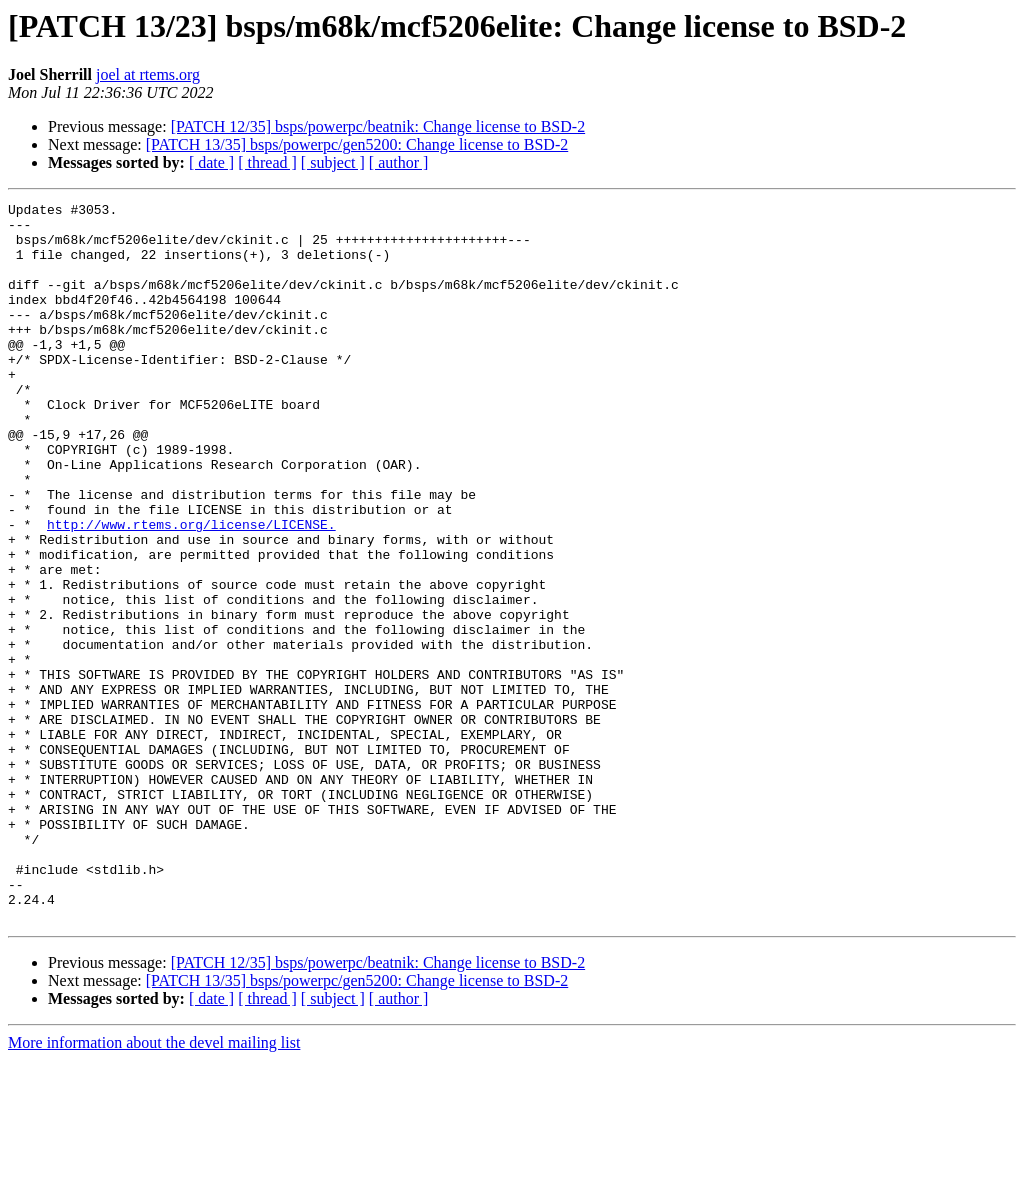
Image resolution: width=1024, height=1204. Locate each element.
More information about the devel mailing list (154, 1186)
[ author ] (399, 162)
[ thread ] (267, 162)
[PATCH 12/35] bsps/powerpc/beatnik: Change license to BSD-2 (378, 126)
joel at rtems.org (148, 74)
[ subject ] (333, 162)
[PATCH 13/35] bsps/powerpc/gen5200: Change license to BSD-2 (357, 144)
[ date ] (211, 162)
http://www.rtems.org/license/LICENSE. (191, 590)
